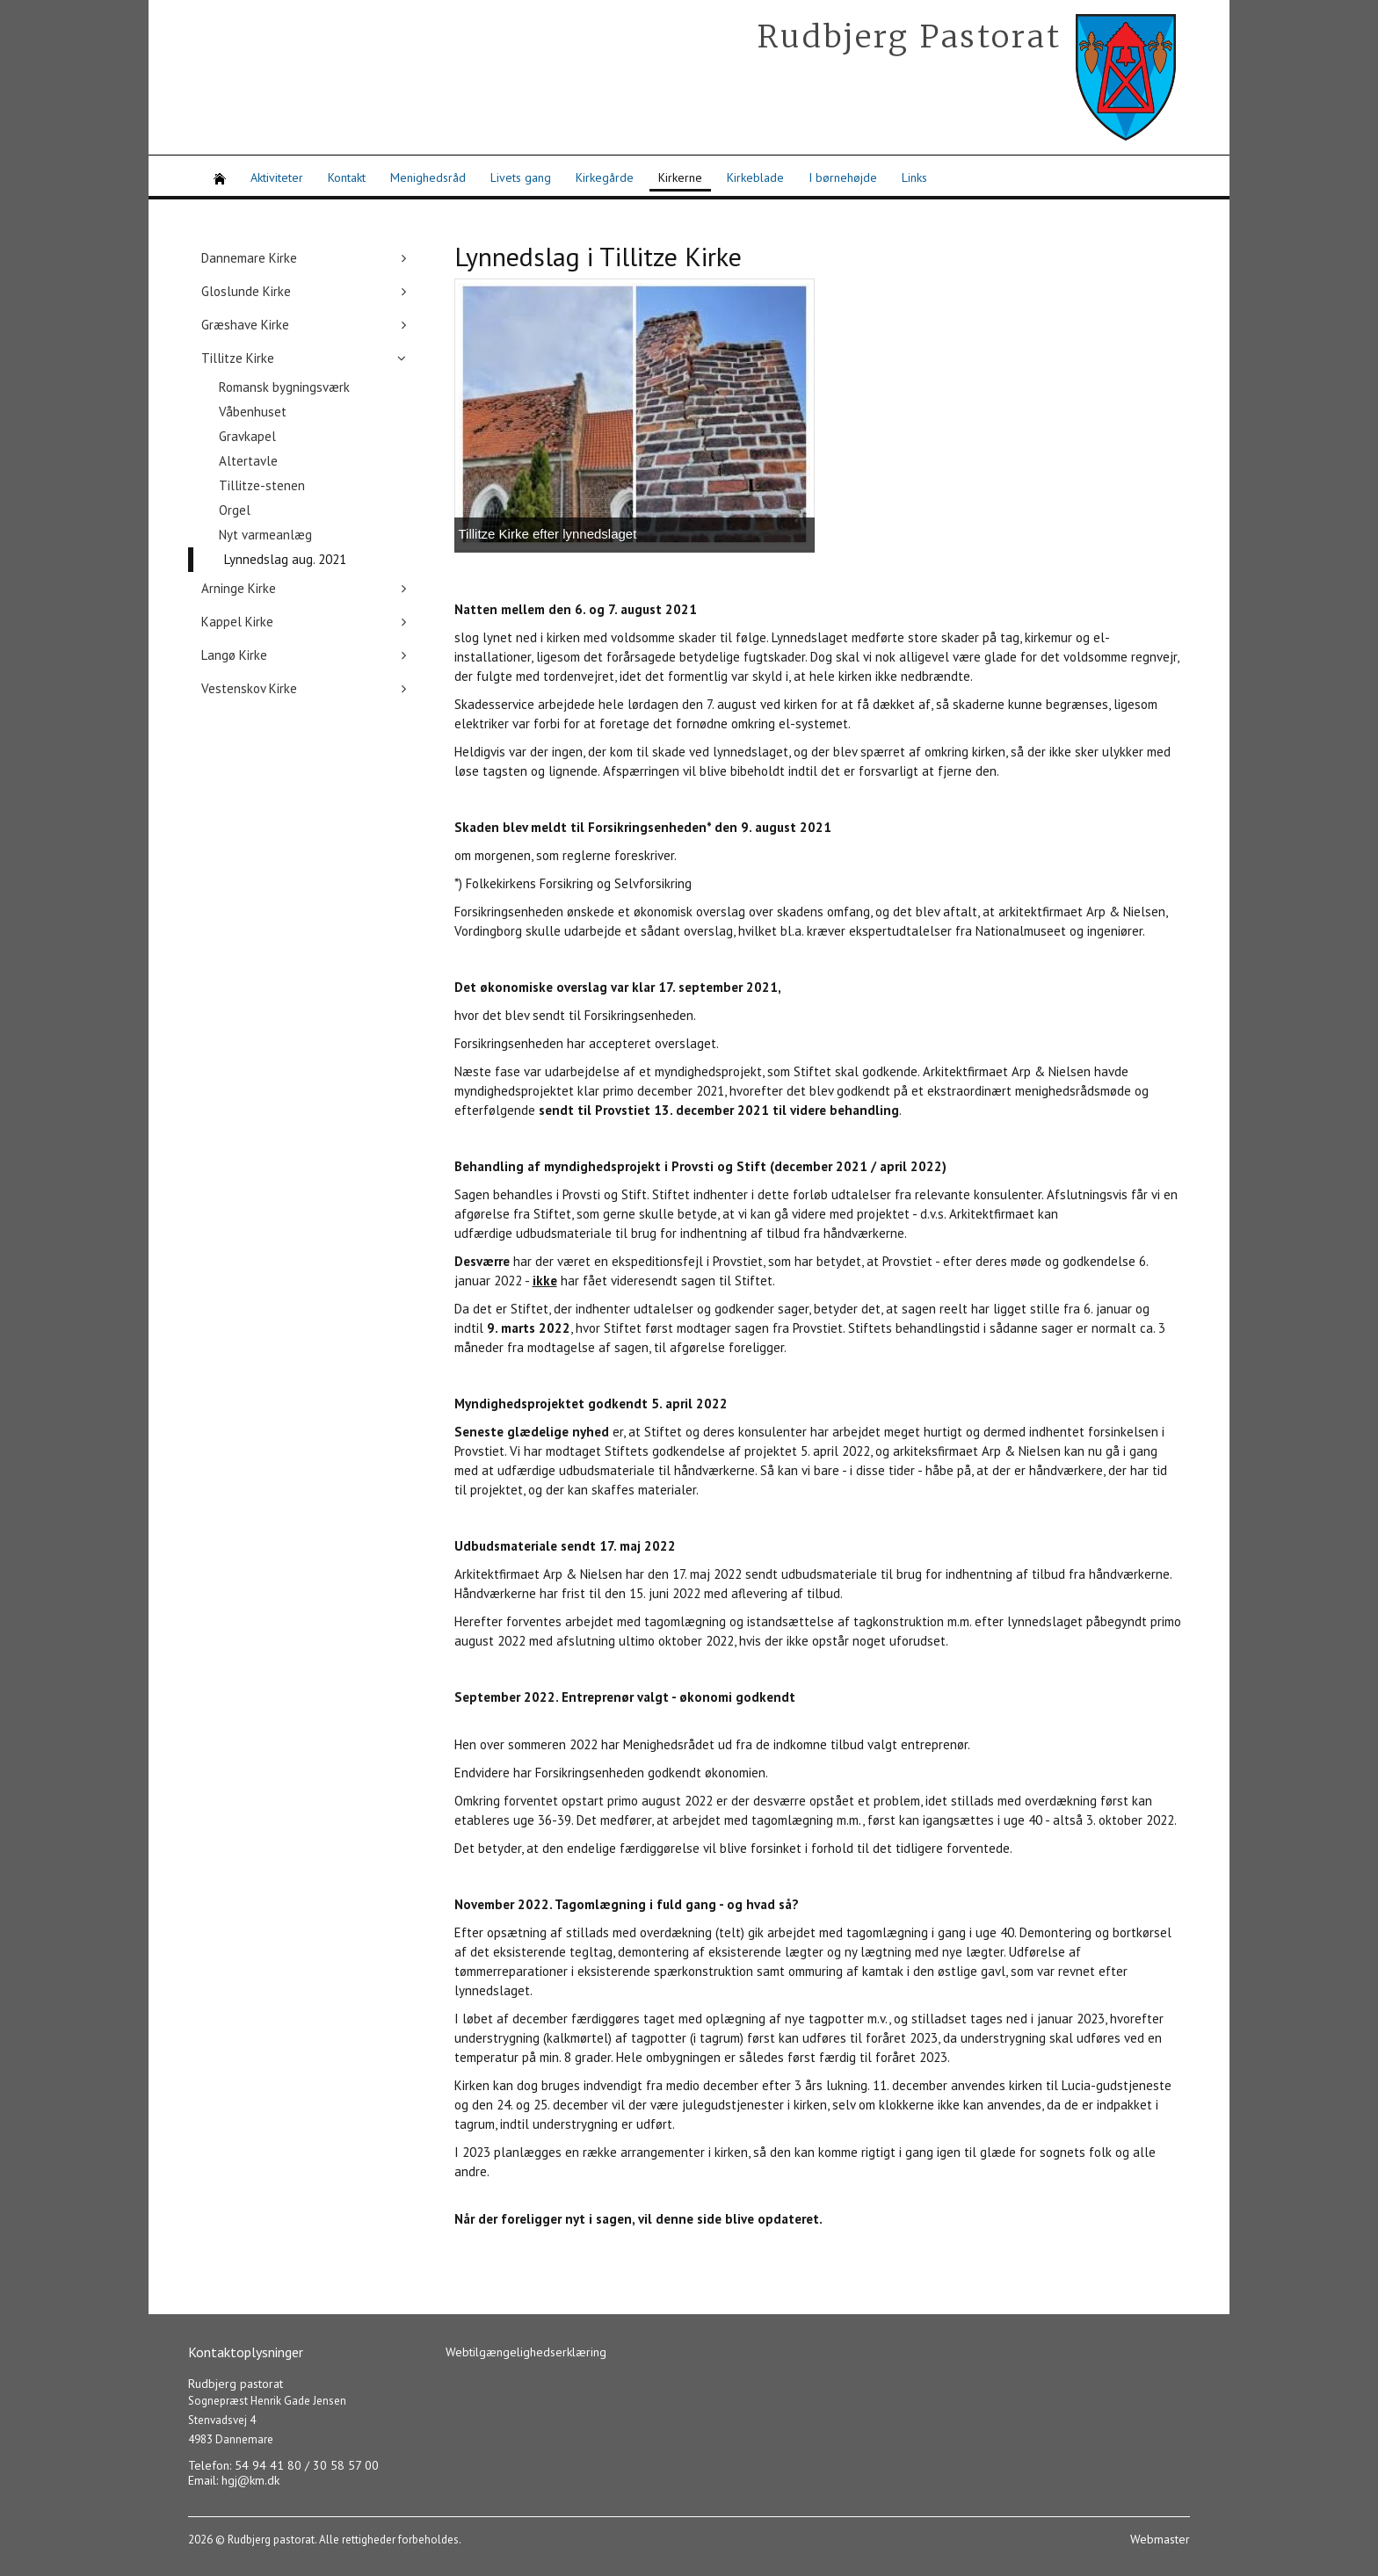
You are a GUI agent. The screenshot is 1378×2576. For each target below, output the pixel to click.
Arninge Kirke (238, 588)
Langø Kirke (234, 655)
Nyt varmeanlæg (265, 534)
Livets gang (520, 177)
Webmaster (1160, 2539)
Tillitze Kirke (237, 358)
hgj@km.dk (250, 2480)
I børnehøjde (843, 177)
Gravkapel (247, 436)
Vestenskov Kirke (249, 688)
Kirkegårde (605, 177)
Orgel (234, 510)
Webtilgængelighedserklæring (526, 2352)
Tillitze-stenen (262, 485)
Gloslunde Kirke (246, 291)
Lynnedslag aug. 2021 (285, 559)
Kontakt (347, 177)
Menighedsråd (428, 177)
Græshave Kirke (245, 324)
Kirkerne (680, 177)
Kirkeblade (755, 177)
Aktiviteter (276, 177)
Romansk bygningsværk (284, 387)
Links (914, 177)
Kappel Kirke (237, 621)
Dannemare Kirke (249, 258)
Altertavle (248, 460)
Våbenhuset (252, 411)
